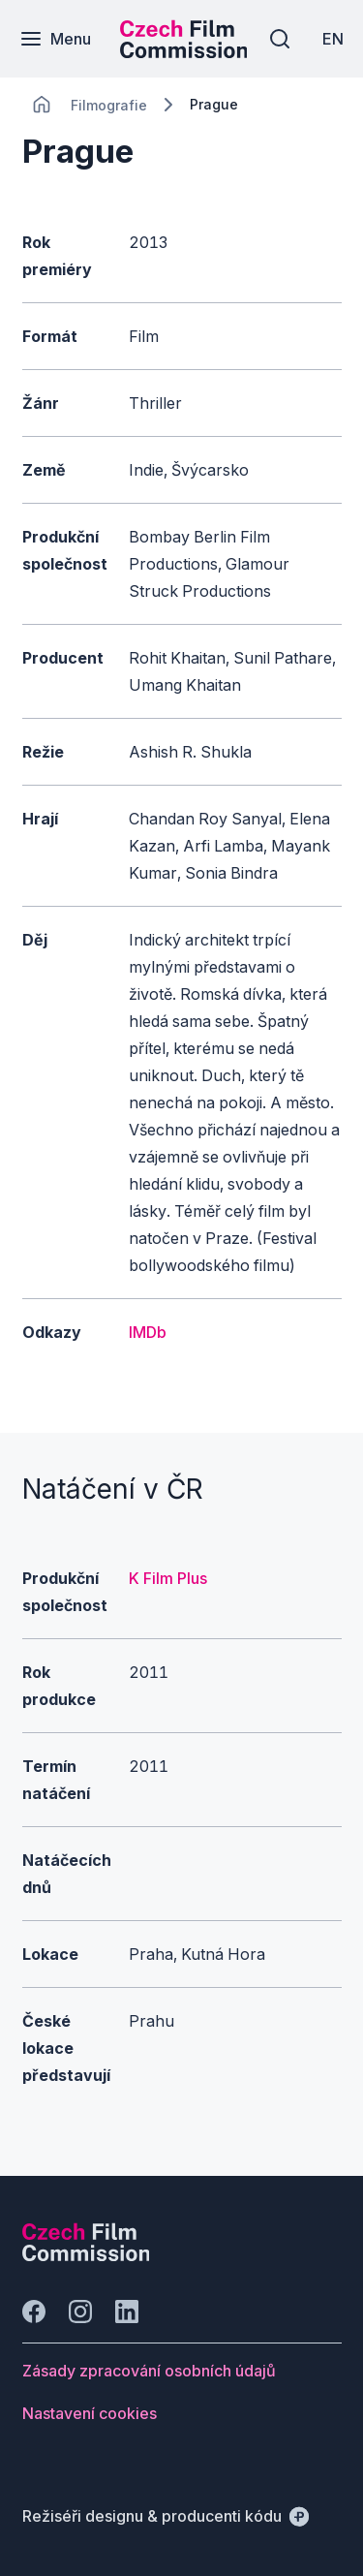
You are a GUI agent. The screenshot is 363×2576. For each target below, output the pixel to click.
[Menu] (55, 39)
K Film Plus (168, 1578)
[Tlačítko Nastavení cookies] (89, 2413)
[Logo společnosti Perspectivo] (86, 2255)
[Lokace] (109, 105)
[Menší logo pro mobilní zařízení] (184, 52)
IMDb (147, 1332)
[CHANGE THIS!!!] (41, 104)
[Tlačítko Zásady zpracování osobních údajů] (149, 2370)
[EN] (333, 39)
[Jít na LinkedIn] (127, 2311)
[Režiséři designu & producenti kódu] (165, 2516)
